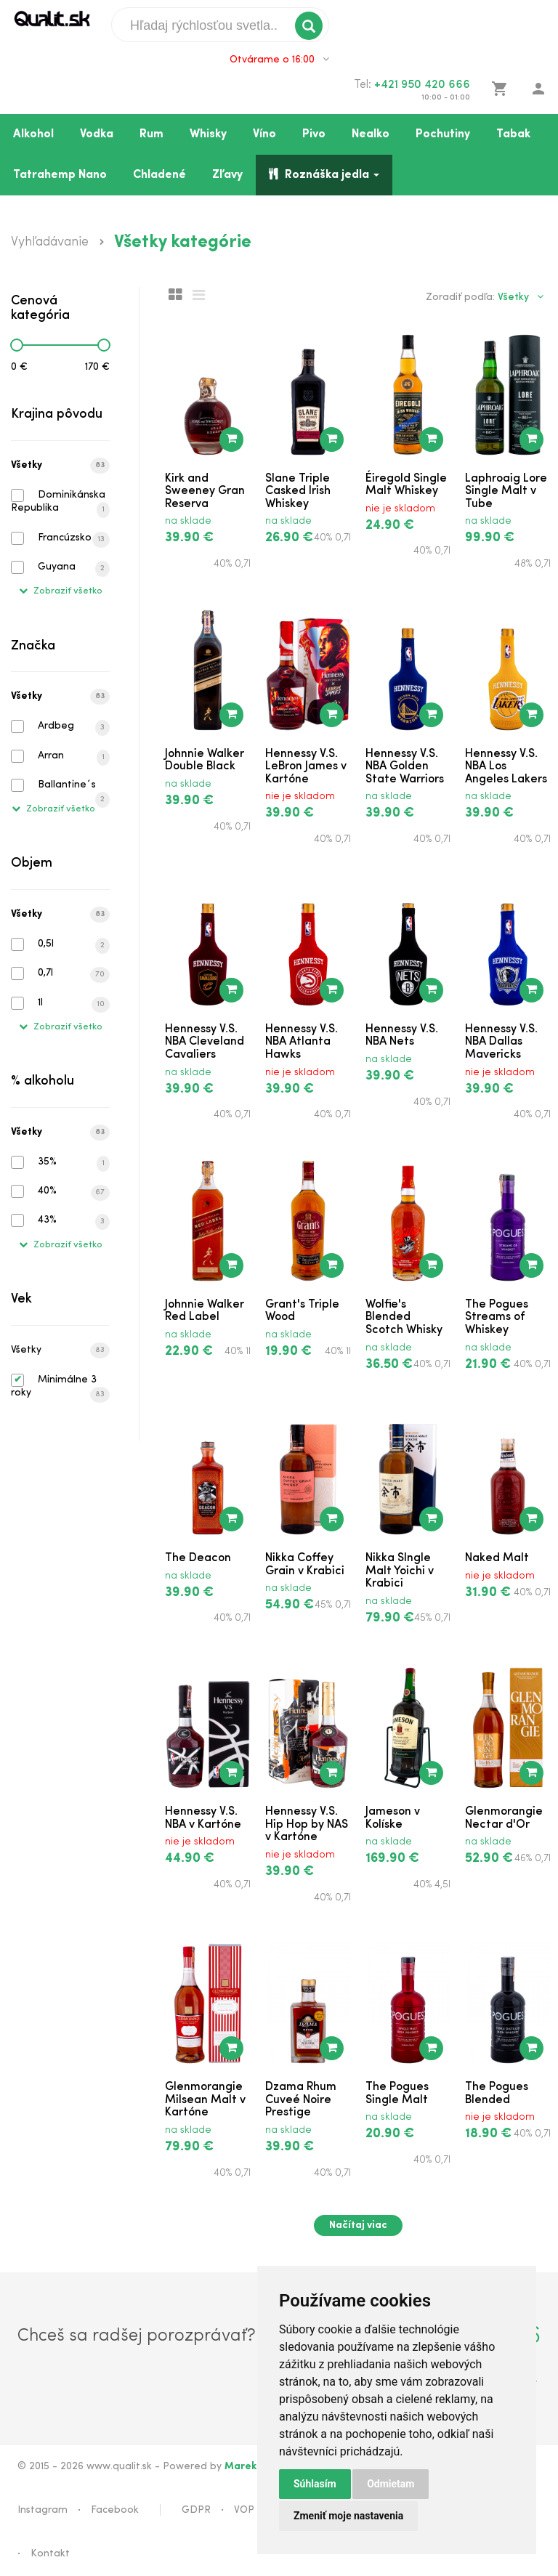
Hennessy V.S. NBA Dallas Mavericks (501, 1042)
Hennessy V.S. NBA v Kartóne (203, 1818)
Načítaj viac (358, 2225)
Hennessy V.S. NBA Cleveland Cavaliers (204, 1042)
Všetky (60, 466)
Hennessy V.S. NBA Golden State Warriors (404, 766)
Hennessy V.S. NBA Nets (401, 1036)
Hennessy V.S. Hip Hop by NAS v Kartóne (306, 1824)
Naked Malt (497, 1558)
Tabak (513, 134)
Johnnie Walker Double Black (204, 760)
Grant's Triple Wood (302, 1311)
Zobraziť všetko (60, 591)
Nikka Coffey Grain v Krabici (304, 1564)
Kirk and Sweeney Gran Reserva (205, 491)
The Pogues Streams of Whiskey (496, 1317)
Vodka (96, 134)
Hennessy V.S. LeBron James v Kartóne (306, 766)
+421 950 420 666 (422, 85)
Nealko (370, 134)
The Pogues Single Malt (397, 2093)
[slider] (16, 345)
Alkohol (33, 134)
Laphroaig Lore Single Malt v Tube (506, 491)
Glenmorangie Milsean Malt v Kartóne (205, 2099)
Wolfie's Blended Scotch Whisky (403, 1317)
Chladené (159, 175)
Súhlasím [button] (315, 2484)
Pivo (314, 134)
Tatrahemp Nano (60, 175)
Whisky (208, 134)
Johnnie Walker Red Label (204, 1311)
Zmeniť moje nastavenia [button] (348, 2516)
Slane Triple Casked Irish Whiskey (298, 491)
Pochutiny (443, 134)
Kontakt (50, 2553)
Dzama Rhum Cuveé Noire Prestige (300, 2099)
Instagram (42, 2510)
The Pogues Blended (496, 2093)
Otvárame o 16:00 (279, 59)
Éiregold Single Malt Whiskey (406, 485)
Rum (151, 134)
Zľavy (227, 175)
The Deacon (198, 1558)
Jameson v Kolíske (392, 1818)
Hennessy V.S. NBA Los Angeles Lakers (506, 766)
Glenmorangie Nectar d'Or (504, 1818)
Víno (264, 134)
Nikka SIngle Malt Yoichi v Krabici (399, 1570)
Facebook (115, 2510)
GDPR (196, 2510)
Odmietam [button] (390, 2484)
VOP (244, 2510)
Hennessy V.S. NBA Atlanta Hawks (301, 1042)
